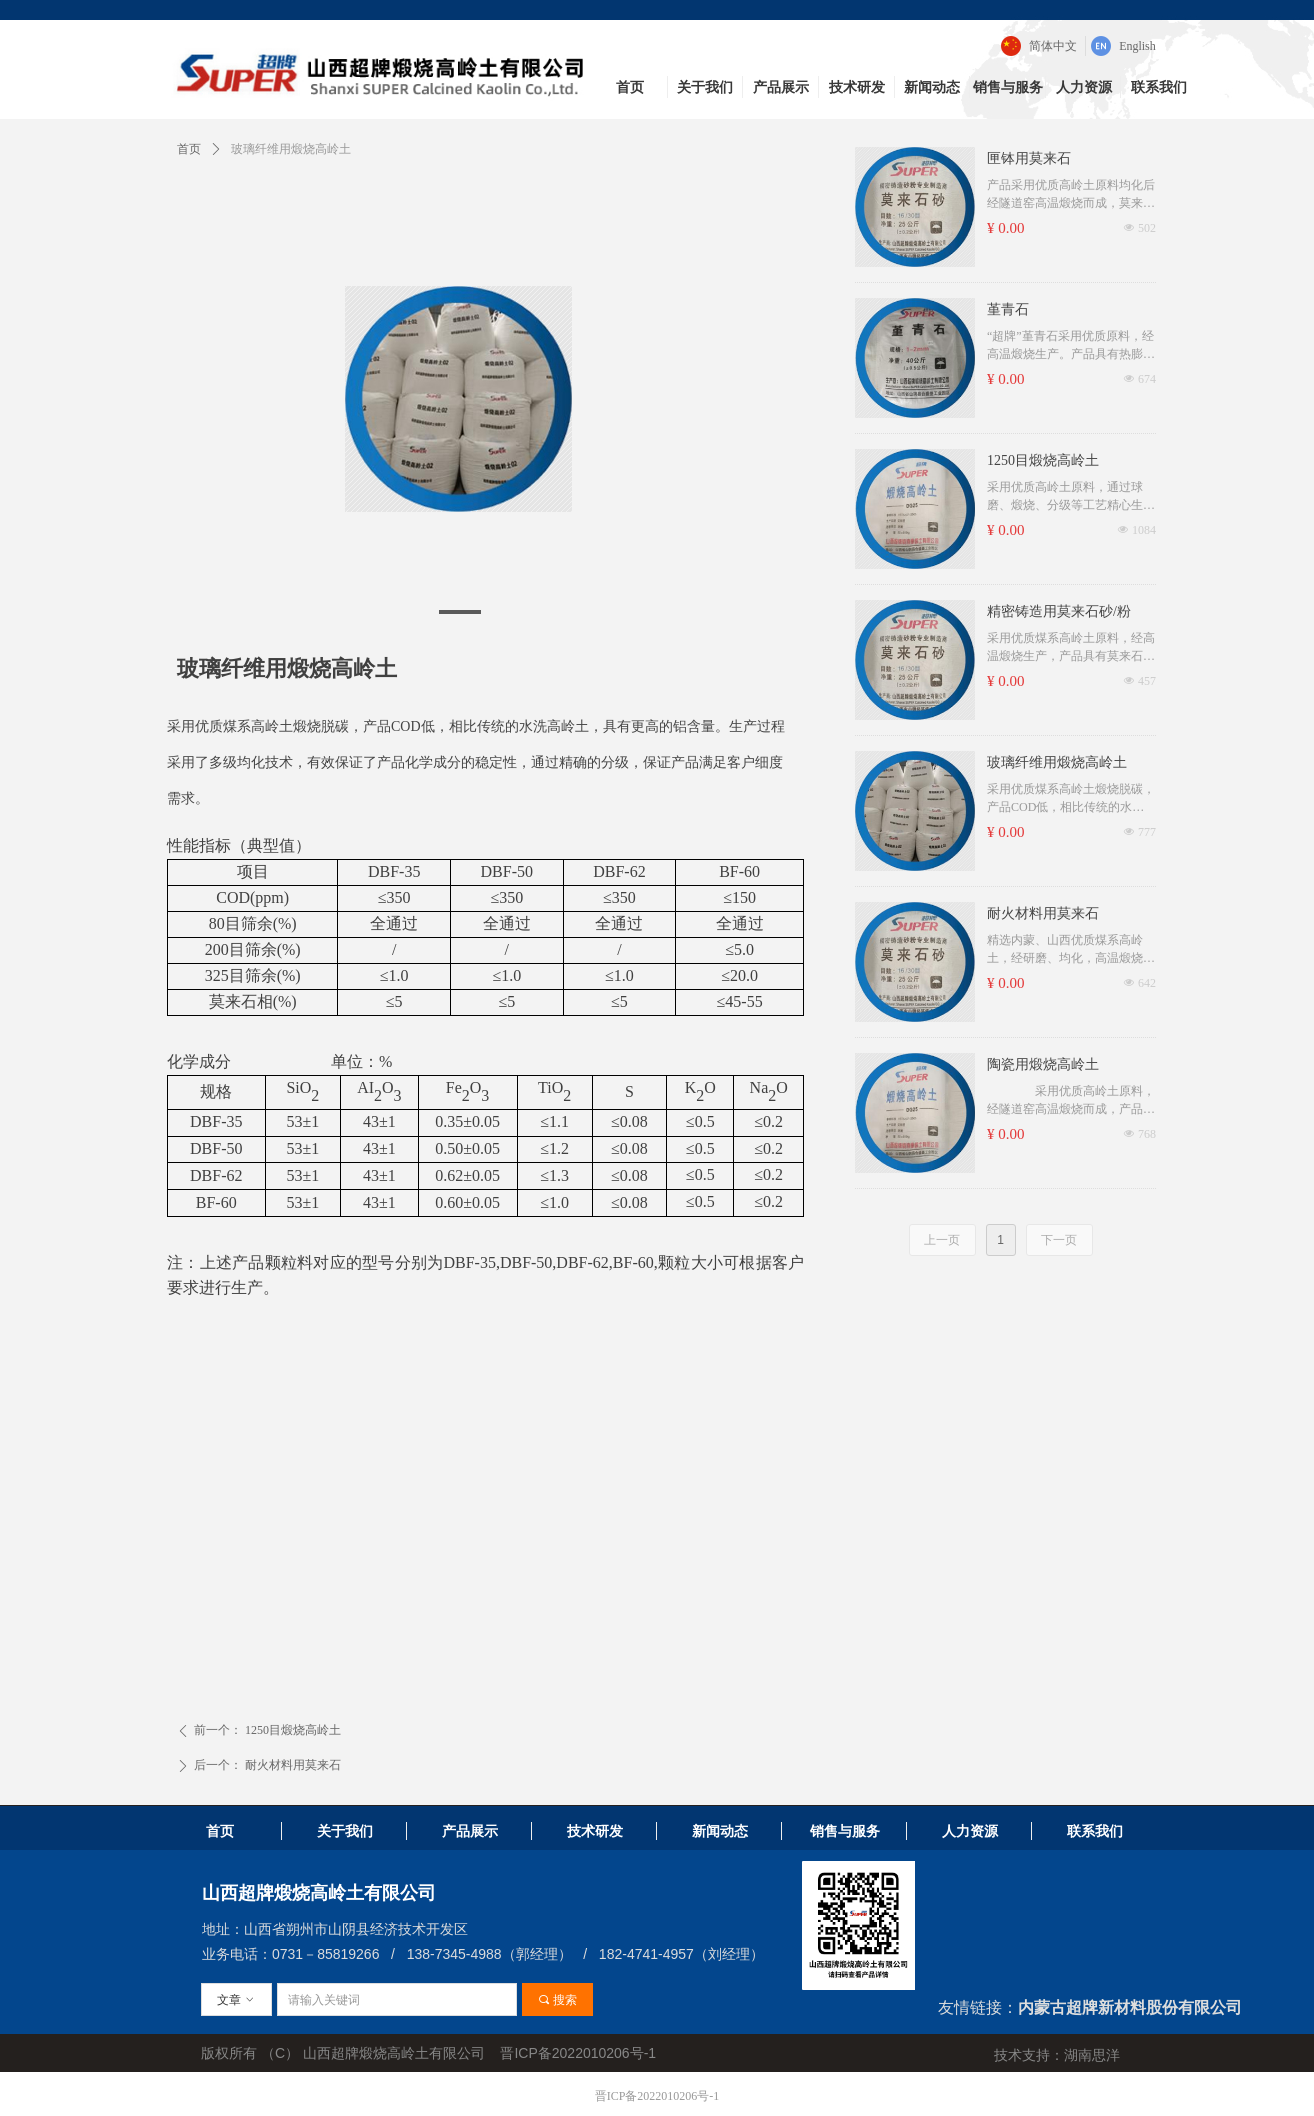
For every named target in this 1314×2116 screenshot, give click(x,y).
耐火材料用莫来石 (1043, 913)
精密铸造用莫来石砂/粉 (1059, 611)
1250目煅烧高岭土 (1043, 460)
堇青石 (1008, 309)
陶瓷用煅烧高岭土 (1043, 1064)
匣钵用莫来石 (1029, 158)
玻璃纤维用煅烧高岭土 (1057, 762)
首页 (189, 149)
